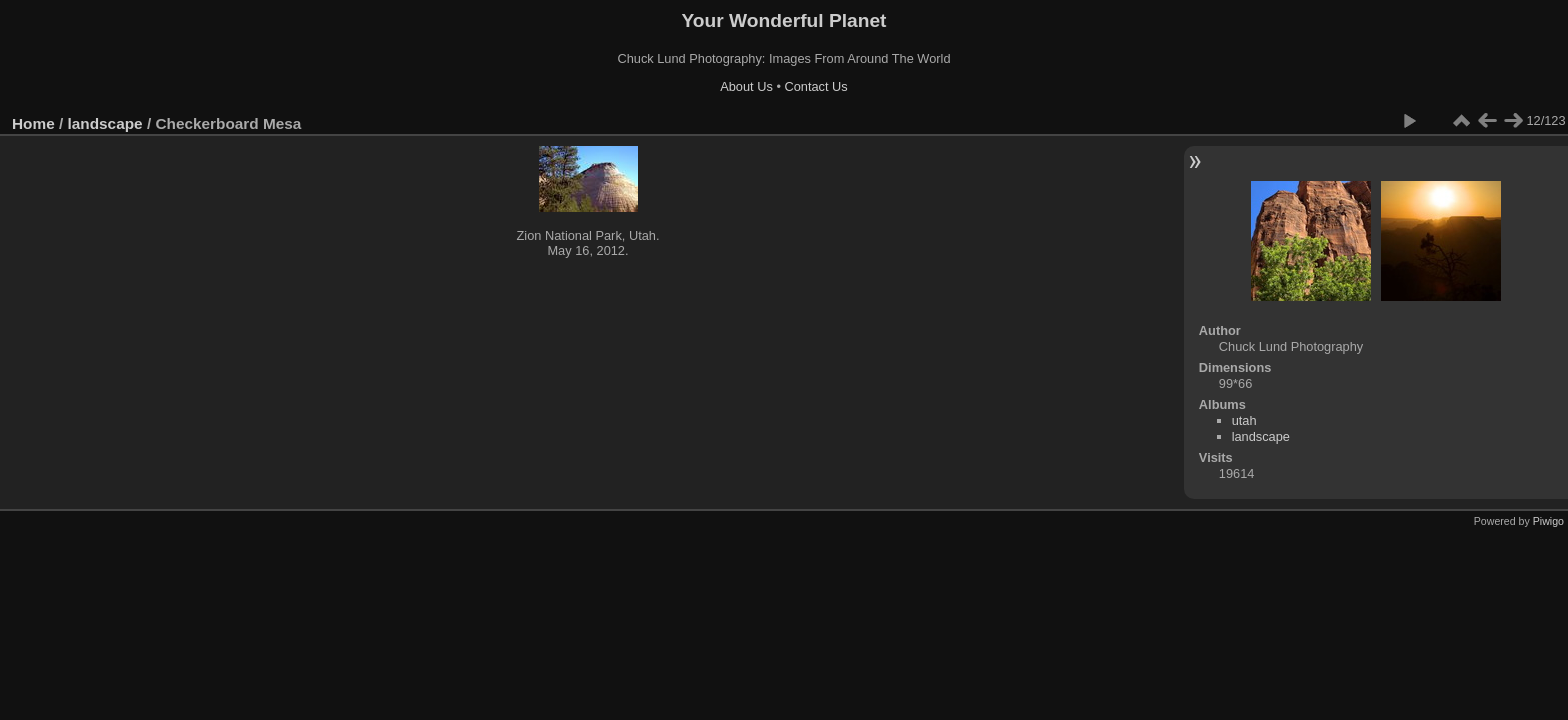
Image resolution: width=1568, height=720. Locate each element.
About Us (746, 86)
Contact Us (815, 86)
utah (1244, 420)
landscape (105, 123)
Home (33, 123)
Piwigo (1548, 521)
